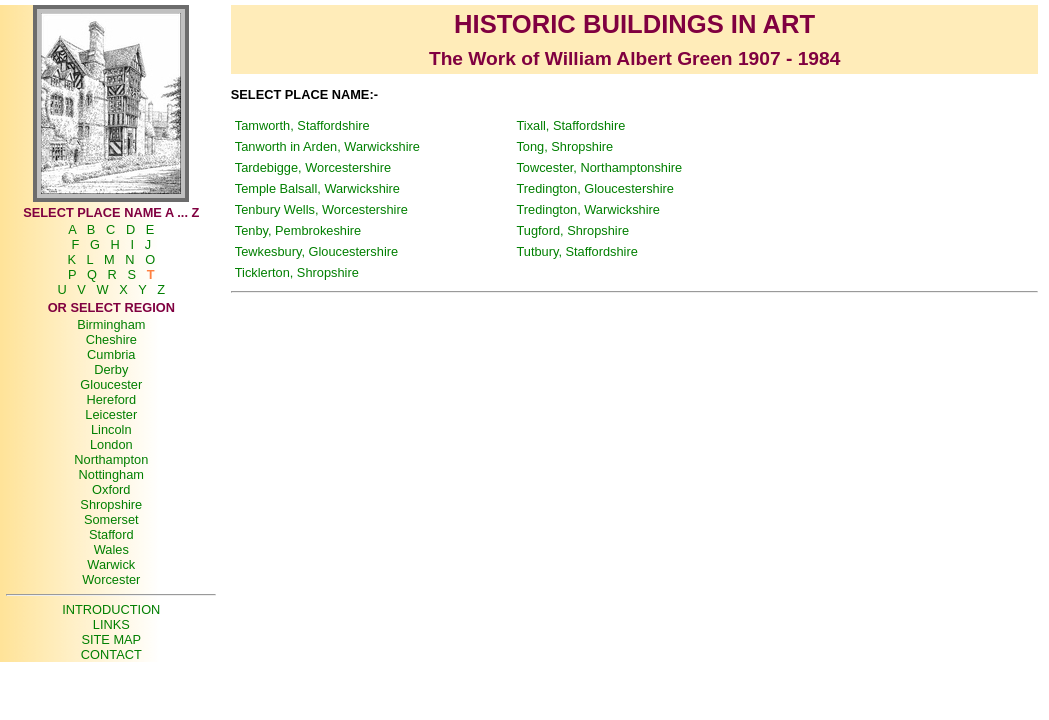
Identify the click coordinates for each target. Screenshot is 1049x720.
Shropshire (111, 504)
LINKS (111, 624)
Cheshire (111, 339)
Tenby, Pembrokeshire (298, 230)
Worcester (111, 579)
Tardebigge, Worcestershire (313, 167)
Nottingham (111, 474)
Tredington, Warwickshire (587, 209)
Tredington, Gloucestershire (594, 188)
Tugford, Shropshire (572, 230)
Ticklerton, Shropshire (297, 272)
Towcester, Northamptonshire (599, 167)
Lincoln (111, 429)
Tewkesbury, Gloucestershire (316, 251)
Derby (111, 369)
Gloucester (111, 384)
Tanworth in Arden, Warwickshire (327, 146)
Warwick (111, 564)
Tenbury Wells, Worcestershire (321, 209)
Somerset (111, 519)
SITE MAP (111, 639)
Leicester (111, 414)
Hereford (111, 399)
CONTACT (111, 654)
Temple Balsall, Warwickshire (317, 188)
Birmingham (111, 324)
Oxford (111, 489)
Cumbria (111, 354)
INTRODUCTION (111, 609)
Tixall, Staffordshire (570, 125)
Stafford (111, 534)
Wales (111, 549)
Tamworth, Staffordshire (302, 125)
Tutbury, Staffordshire (576, 251)
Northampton (111, 459)
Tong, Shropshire (564, 146)
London (111, 444)
